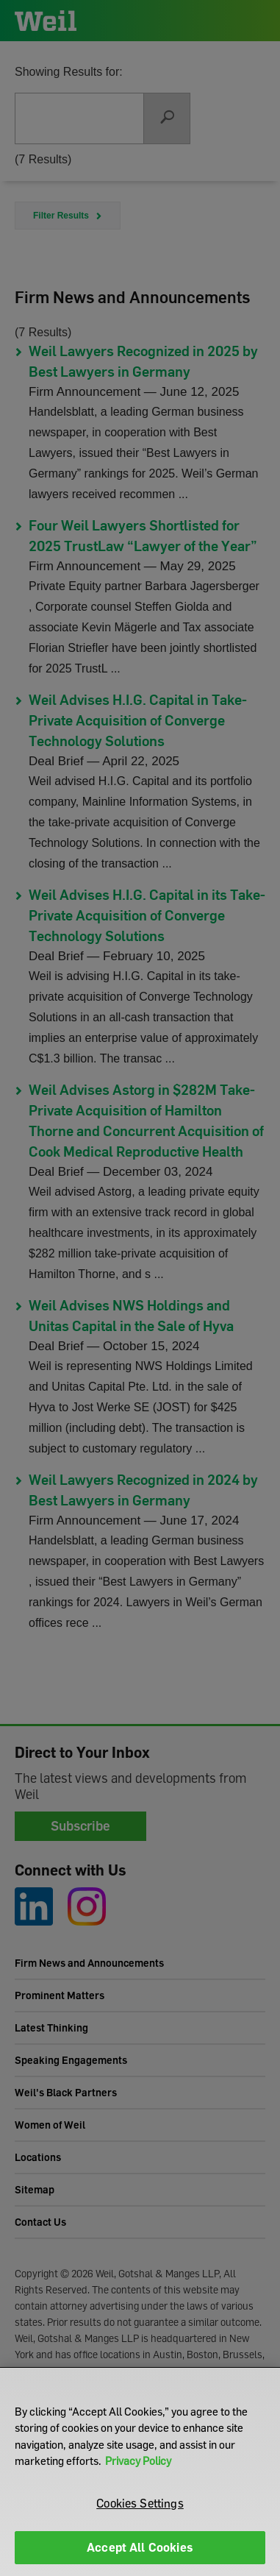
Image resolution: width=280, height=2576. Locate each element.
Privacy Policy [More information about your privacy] (138, 2460)
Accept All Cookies (140, 2547)
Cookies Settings (140, 2503)
